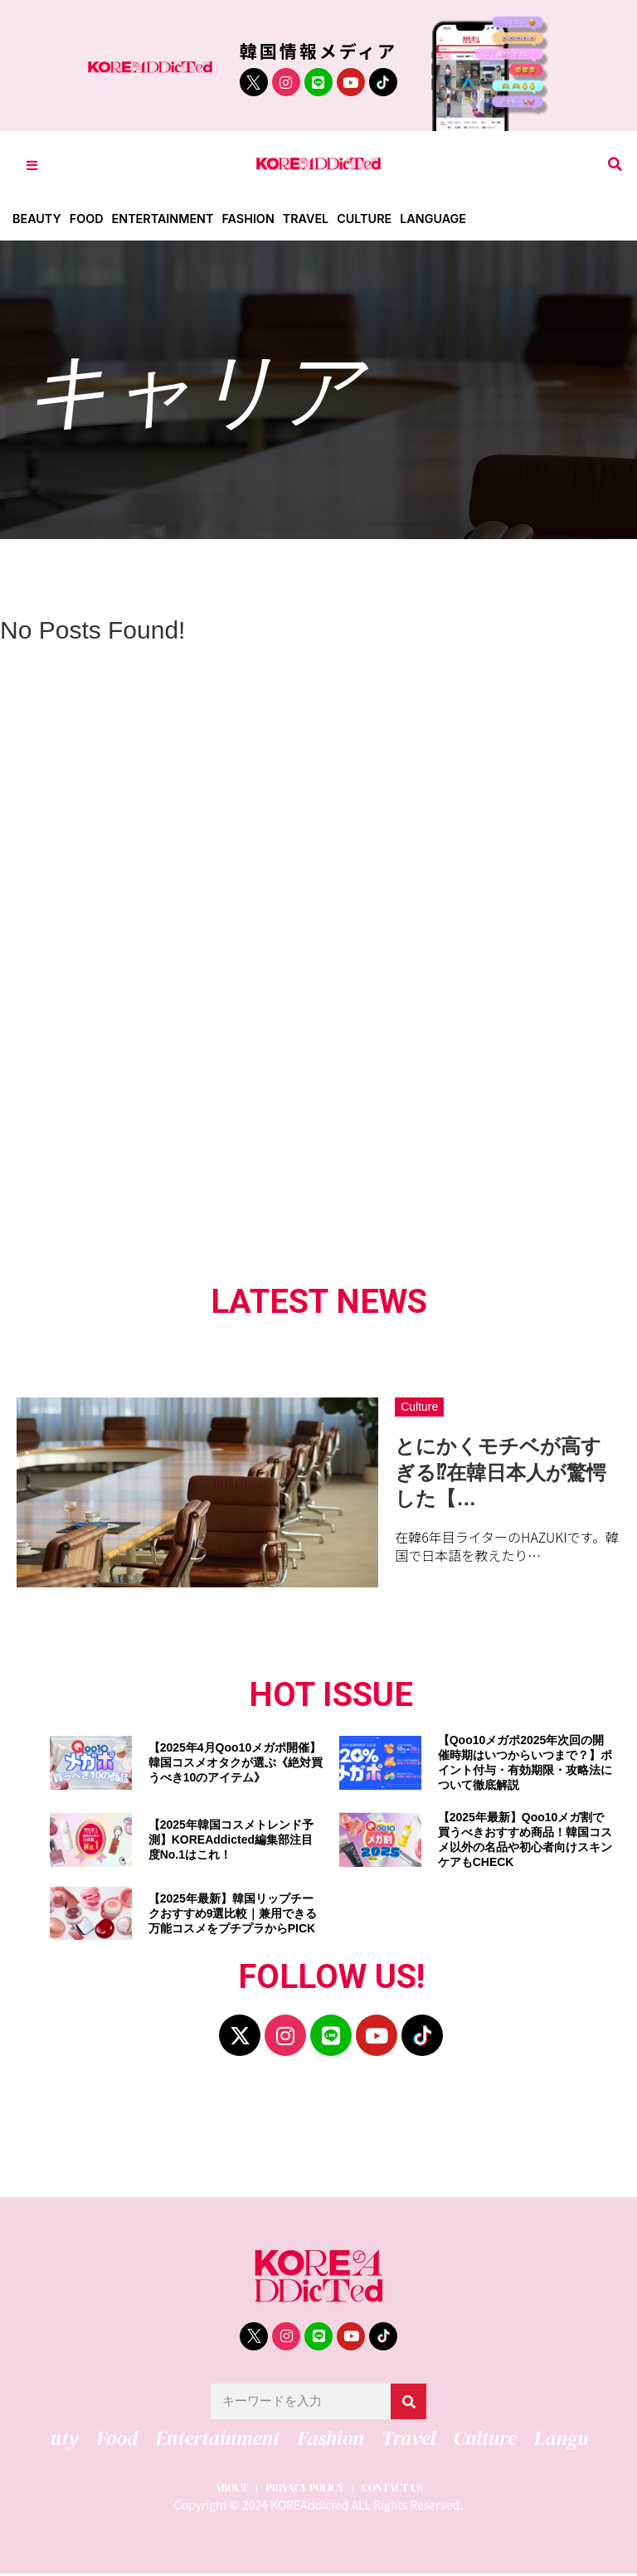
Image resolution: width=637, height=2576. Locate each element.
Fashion (258, 218)
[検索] (408, 2401)
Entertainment (168, 218)
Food (89, 218)
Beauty (37, 218)
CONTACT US (408, 2487)
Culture (378, 218)
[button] (615, 164)
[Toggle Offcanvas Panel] (32, 165)
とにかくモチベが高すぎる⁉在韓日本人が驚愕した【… (500, 1472)
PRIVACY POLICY (303, 2487)
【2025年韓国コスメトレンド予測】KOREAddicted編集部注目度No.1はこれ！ (231, 1839)
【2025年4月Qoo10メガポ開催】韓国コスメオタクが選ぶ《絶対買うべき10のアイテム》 (235, 1762)
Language (450, 218)
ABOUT (212, 2487)
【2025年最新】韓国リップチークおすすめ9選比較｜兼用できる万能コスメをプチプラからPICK (233, 1913)
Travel (318, 218)
